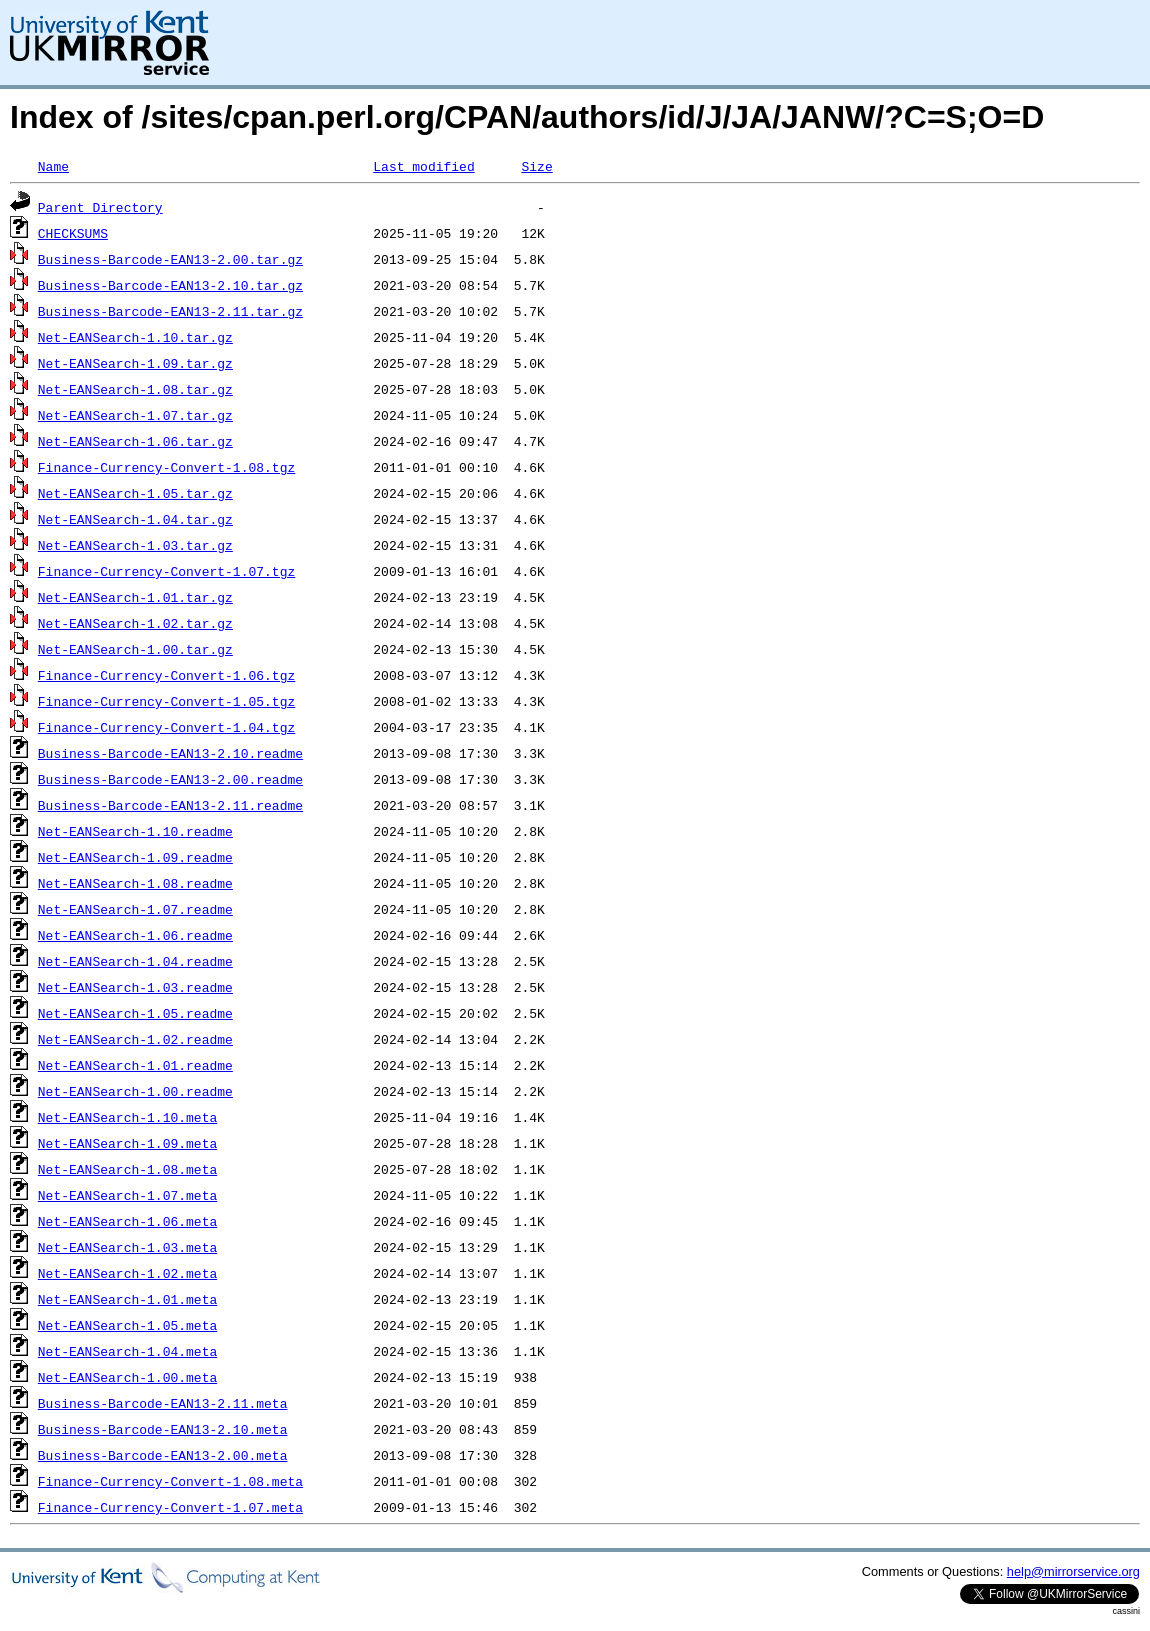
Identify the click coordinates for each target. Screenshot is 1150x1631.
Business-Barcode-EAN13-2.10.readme (170, 753)
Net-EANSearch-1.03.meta (127, 1247)
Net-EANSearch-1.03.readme (135, 987)
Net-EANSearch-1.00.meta (127, 1377)
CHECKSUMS (73, 233)
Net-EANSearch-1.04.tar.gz (135, 519)
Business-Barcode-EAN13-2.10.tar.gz (170, 285)
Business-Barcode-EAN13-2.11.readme (170, 805)
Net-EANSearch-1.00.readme (135, 1091)
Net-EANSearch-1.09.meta (127, 1143)
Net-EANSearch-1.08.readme (135, 883)
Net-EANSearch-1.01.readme (135, 1065)
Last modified (423, 166)
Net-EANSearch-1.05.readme (135, 1013)
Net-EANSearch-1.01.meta (127, 1299)
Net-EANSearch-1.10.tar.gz (135, 337)
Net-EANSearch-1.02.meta (127, 1273)
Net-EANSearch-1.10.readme (135, 831)
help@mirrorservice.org (1073, 1571)
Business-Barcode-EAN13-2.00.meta (163, 1455)
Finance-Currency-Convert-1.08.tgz (166, 467)
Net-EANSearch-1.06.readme (135, 935)
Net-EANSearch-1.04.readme (135, 961)
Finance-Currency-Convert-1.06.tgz (166, 675)
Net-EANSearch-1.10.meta (127, 1117)
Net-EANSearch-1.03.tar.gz (135, 545)
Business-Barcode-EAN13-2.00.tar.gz (170, 259)
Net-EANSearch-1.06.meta (127, 1221)
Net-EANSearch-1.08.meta (127, 1169)
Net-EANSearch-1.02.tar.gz (135, 623)
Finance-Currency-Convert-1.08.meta (170, 1481)
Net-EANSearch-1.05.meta (127, 1325)
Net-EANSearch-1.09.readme (135, 857)
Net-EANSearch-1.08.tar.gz (135, 389)
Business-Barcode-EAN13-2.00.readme (170, 779)
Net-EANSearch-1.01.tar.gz (135, 597)
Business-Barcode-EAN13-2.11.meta (163, 1403)
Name (53, 166)
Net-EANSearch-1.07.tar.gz (135, 415)
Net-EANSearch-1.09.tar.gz (135, 363)
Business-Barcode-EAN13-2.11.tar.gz (170, 311)
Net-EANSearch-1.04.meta (127, 1351)
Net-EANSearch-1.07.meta (127, 1195)
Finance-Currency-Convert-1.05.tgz (166, 701)
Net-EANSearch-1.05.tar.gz (135, 493)
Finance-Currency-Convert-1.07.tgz (166, 571)
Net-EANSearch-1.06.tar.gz (135, 441)
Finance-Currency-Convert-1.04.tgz (166, 727)
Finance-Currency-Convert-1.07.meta (170, 1507)
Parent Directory (100, 207)
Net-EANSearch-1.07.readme (135, 909)
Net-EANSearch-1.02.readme (135, 1039)
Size (536, 166)
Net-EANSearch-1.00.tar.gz (135, 649)
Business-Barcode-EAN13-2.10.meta (163, 1429)
